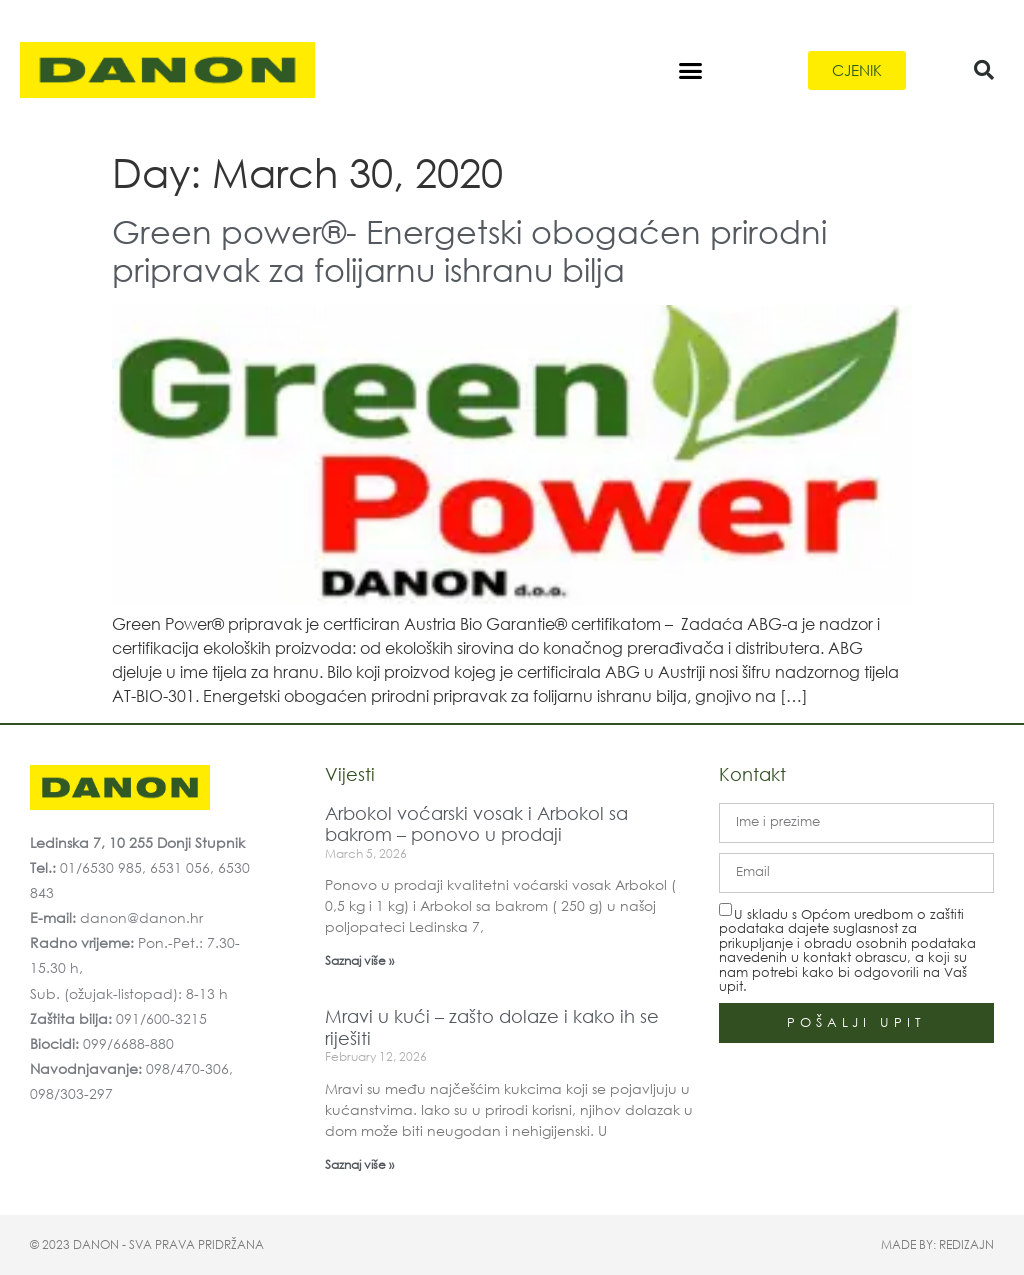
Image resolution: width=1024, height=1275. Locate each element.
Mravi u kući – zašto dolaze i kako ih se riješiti (492, 1027)
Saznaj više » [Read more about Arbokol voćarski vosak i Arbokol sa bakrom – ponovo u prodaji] (359, 960)
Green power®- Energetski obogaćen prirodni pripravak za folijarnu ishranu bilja (469, 249)
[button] (690, 70)
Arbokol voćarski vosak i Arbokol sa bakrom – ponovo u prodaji (476, 824)
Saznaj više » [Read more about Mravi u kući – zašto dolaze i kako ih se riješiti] (359, 1164)
